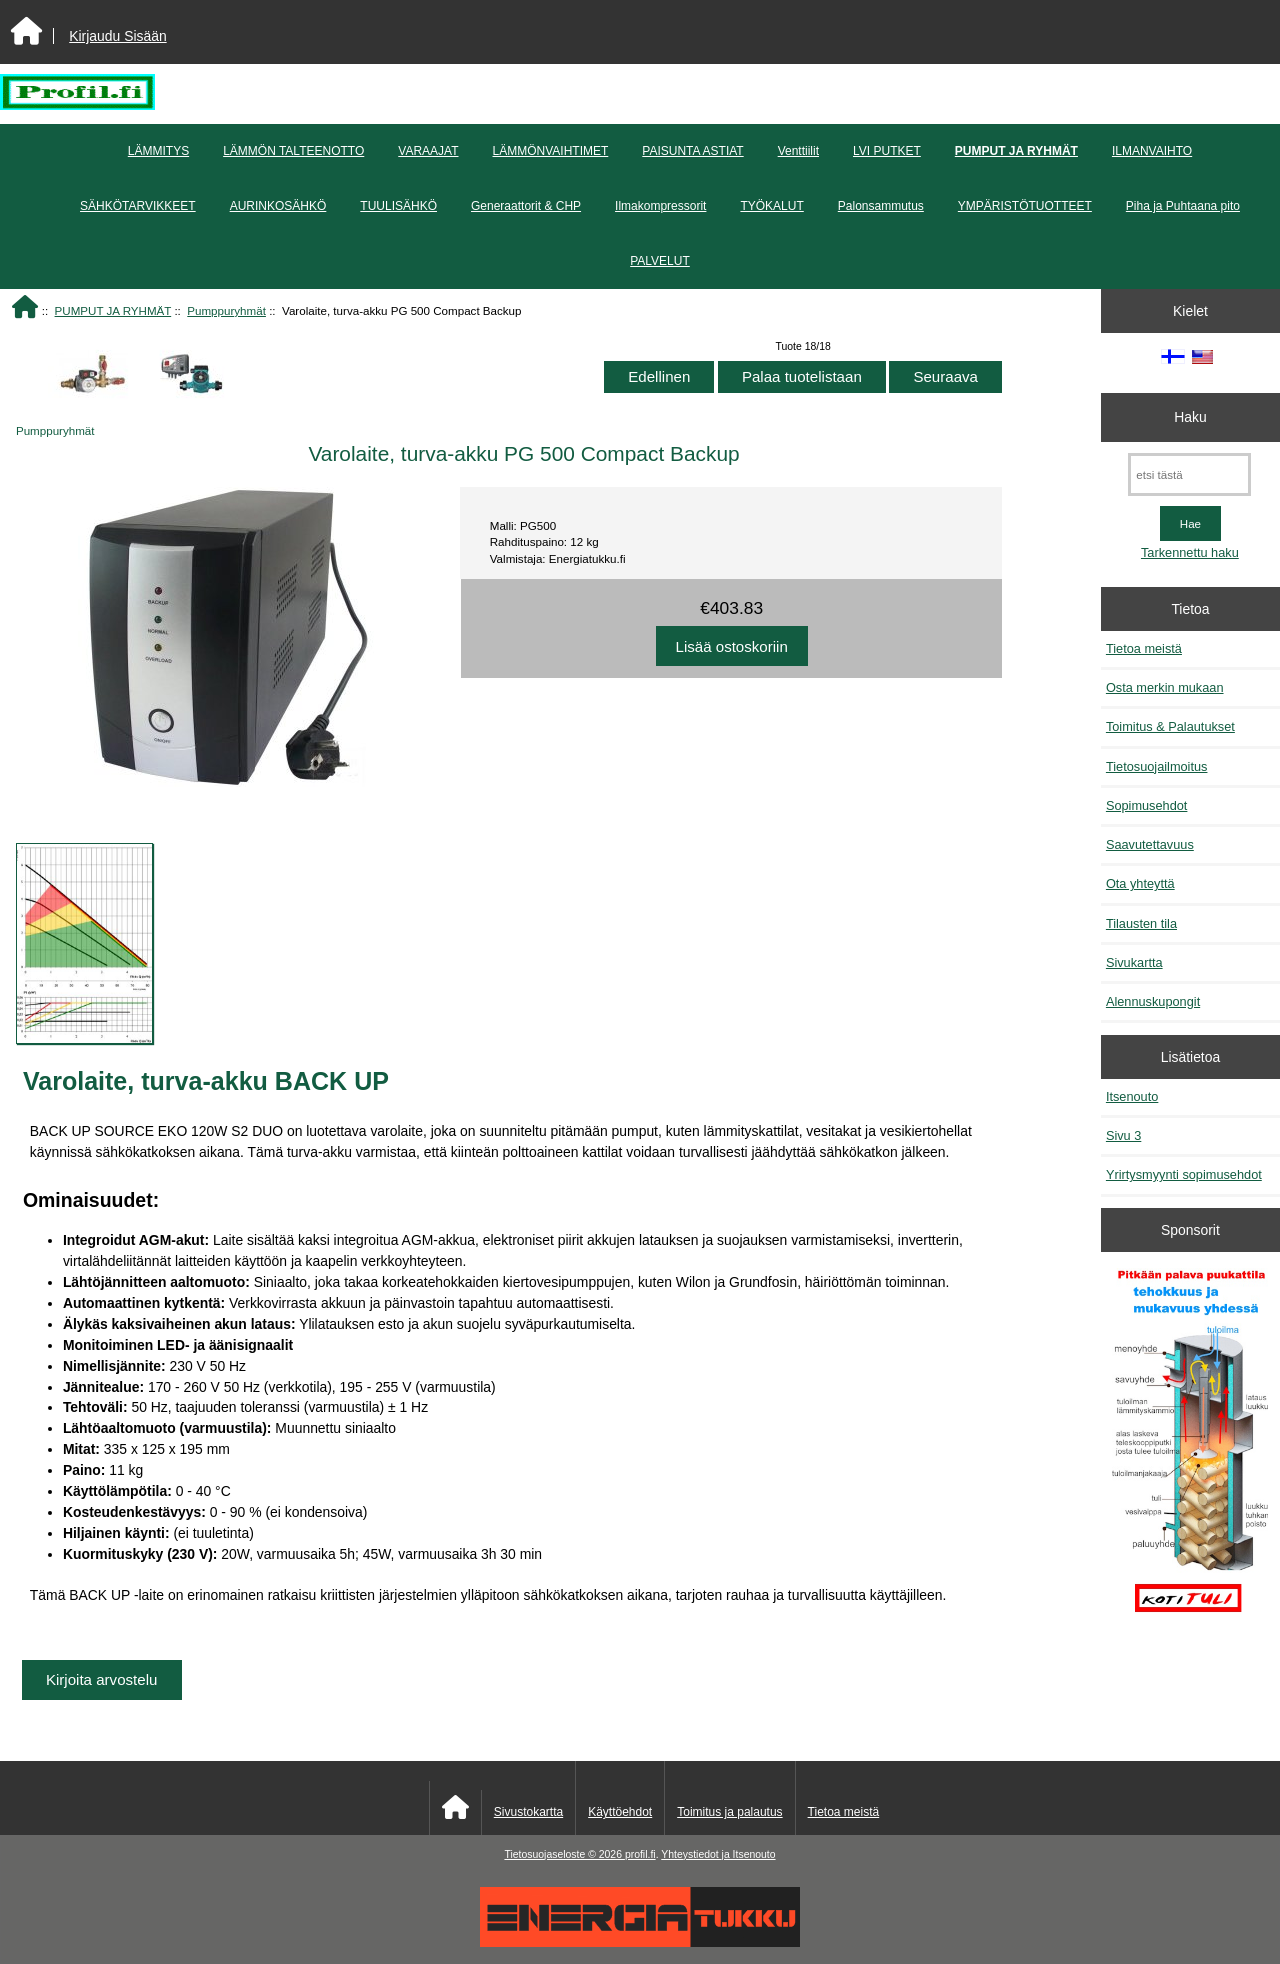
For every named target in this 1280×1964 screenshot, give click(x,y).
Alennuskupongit (1153, 1001)
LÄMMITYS (158, 151)
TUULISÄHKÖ (398, 206)
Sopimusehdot (1147, 805)
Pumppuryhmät (226, 310)
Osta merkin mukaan (1165, 687)
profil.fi (640, 1854)
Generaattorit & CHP (526, 206)
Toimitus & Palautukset (1170, 726)
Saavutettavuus (1150, 844)
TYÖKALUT (771, 206)
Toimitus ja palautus (729, 1812)
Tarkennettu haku (1190, 552)
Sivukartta (1134, 962)
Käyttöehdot (620, 1812)
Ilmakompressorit (660, 206)
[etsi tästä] (1189, 474)
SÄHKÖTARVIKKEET (138, 206)
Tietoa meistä (1144, 648)
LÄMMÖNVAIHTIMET (551, 151)
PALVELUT (660, 261)
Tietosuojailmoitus (1157, 766)
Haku (1190, 417)
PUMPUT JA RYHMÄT (113, 310)
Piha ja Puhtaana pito (1183, 206)
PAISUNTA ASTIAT (692, 151)
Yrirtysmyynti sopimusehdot (1184, 1174)
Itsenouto (1132, 1096)
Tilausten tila (1141, 923)
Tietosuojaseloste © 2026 (564, 1854)
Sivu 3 (1123, 1135)
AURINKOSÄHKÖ (278, 206)
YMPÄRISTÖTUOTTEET (1025, 206)
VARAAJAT (428, 151)
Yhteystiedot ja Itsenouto (718, 1854)
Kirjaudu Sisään (117, 36)
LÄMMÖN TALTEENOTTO (293, 151)
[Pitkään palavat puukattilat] (1190, 1450)
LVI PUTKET (887, 151)
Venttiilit (798, 151)
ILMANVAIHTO (1152, 151)
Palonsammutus (881, 206)
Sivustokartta (528, 1812)
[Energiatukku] (640, 1942)
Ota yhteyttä (1140, 883)
